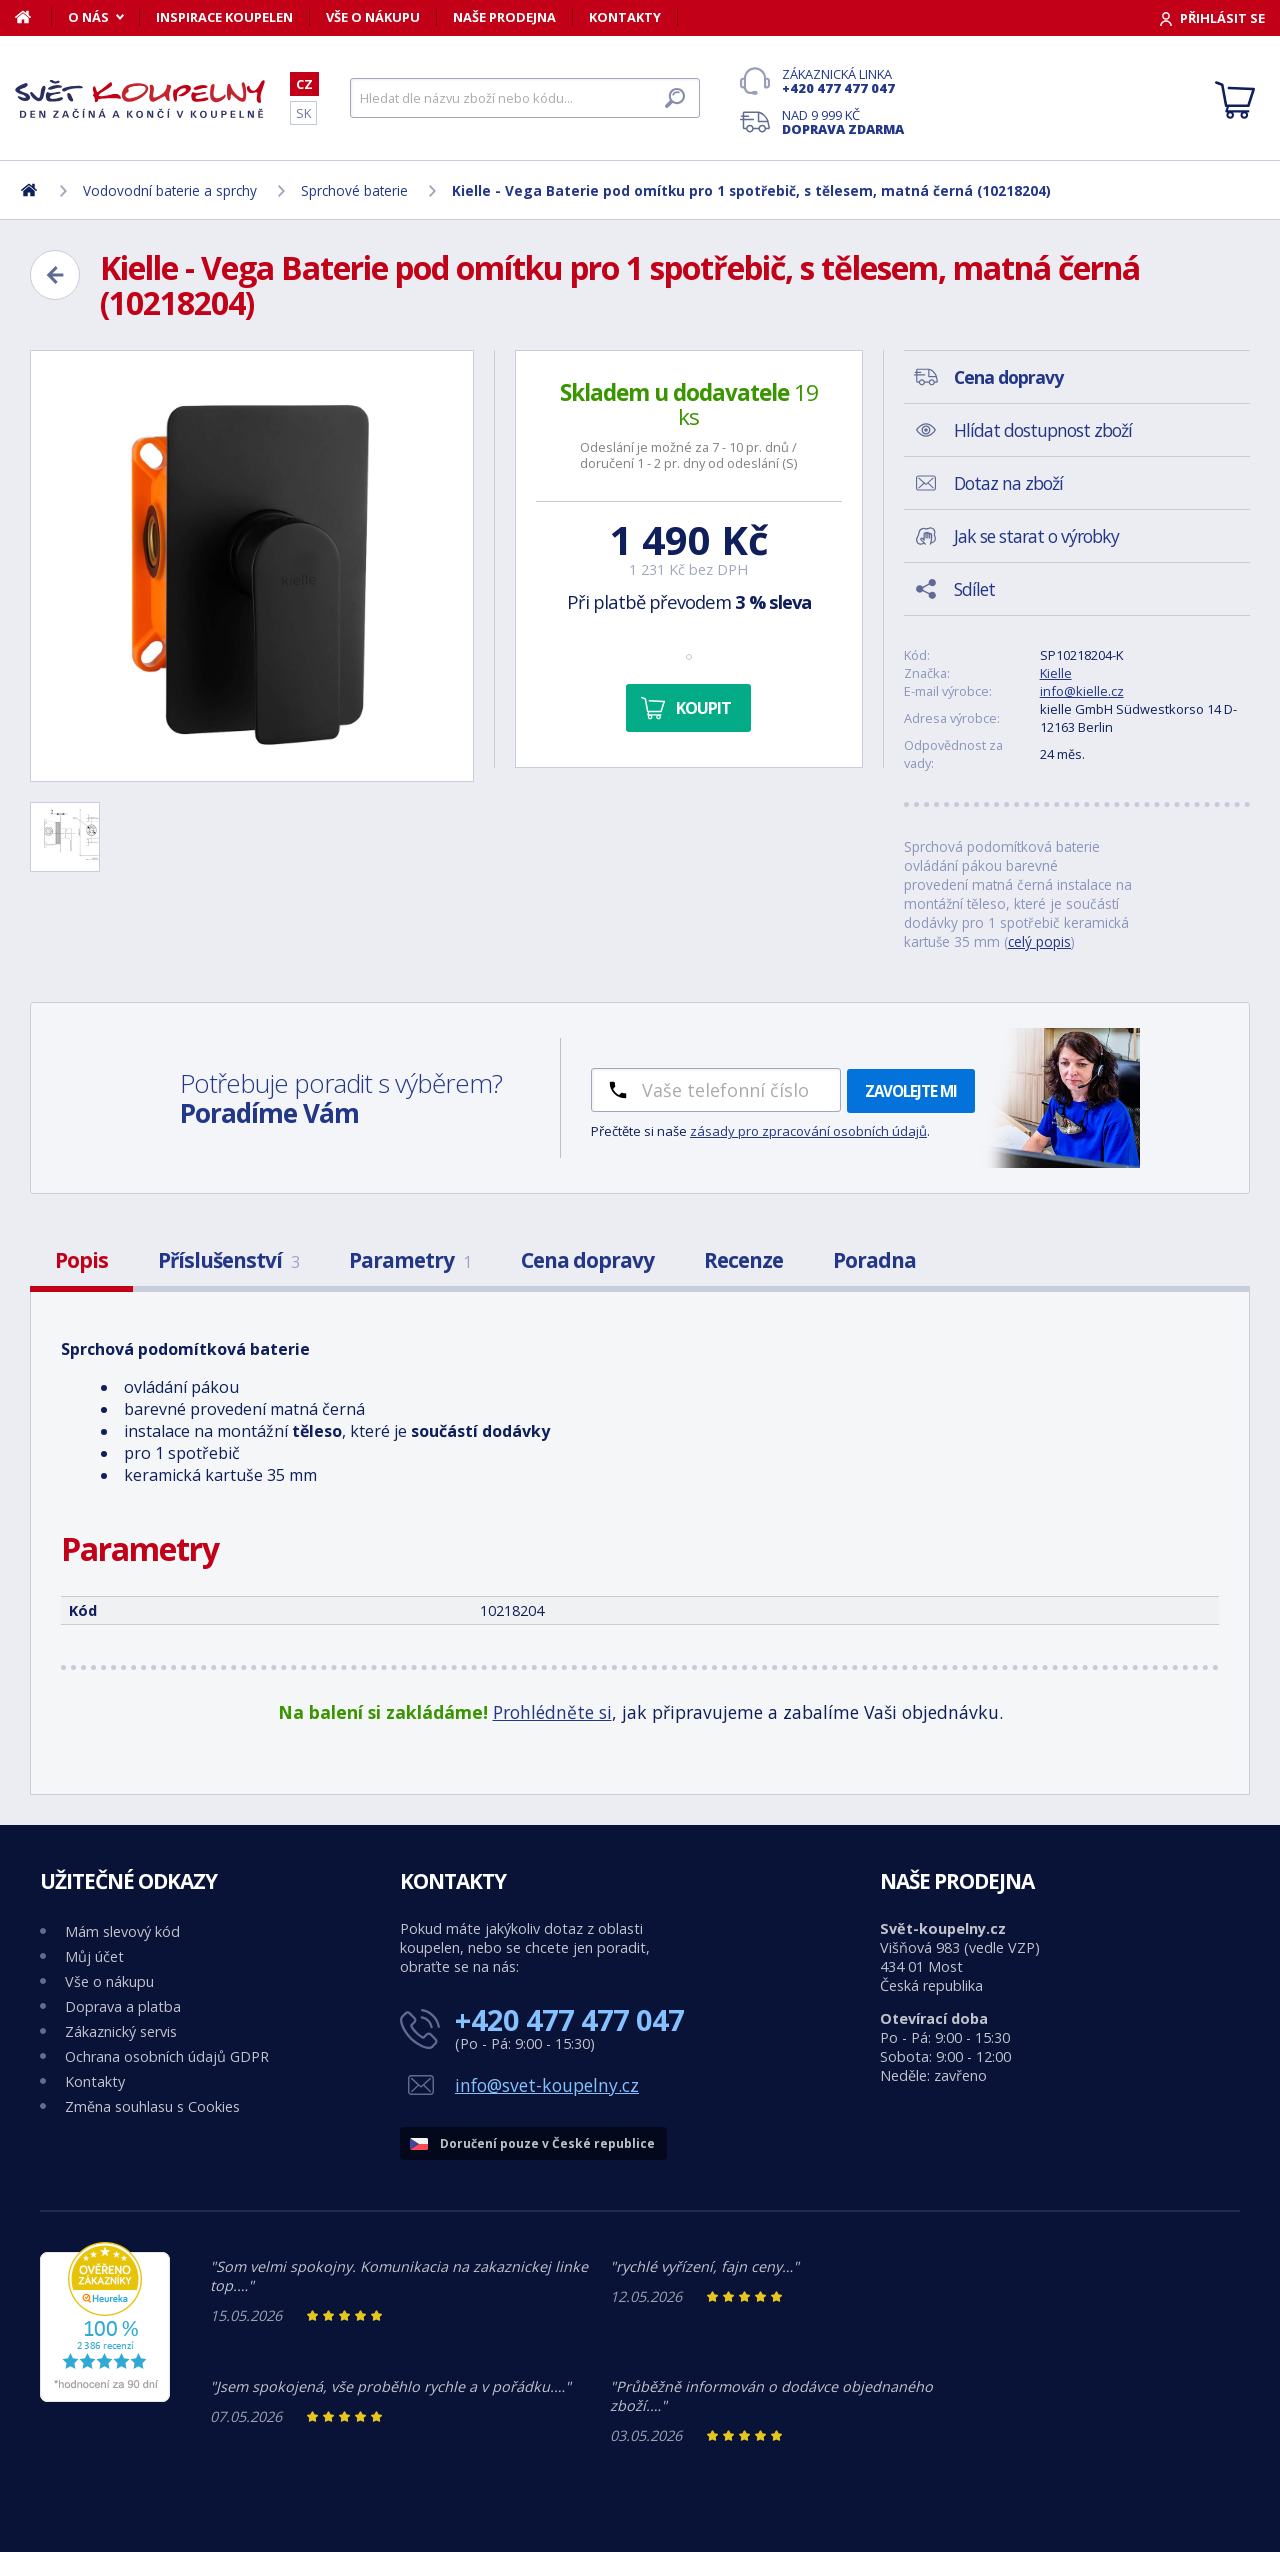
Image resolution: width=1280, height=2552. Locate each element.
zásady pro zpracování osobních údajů (808, 1131)
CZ (304, 84)
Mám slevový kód (122, 1931)
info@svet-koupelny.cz (547, 2085)
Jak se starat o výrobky (1036, 536)
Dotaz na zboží (1008, 483)
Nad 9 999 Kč (843, 122)
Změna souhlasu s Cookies (152, 2106)
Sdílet (974, 589)
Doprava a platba (123, 2006)
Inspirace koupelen (224, 17)
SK (303, 113)
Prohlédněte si (552, 1712)
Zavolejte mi (911, 1091)
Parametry (410, 1260)
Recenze (743, 1260)
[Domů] (33, 17)
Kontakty (625, 17)
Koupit (703, 708)
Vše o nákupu (373, 17)
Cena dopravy (587, 1260)
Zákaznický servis (121, 2031)
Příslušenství (228, 1260)
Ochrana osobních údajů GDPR (167, 2056)
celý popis (1039, 941)
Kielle (1056, 673)
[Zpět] (55, 275)
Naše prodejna (504, 17)
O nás (88, 17)
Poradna (874, 1260)
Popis (81, 1260)
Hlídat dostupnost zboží (1043, 430)
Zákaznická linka (843, 81)
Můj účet (94, 1956)
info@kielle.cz (1082, 691)
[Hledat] (525, 98)
